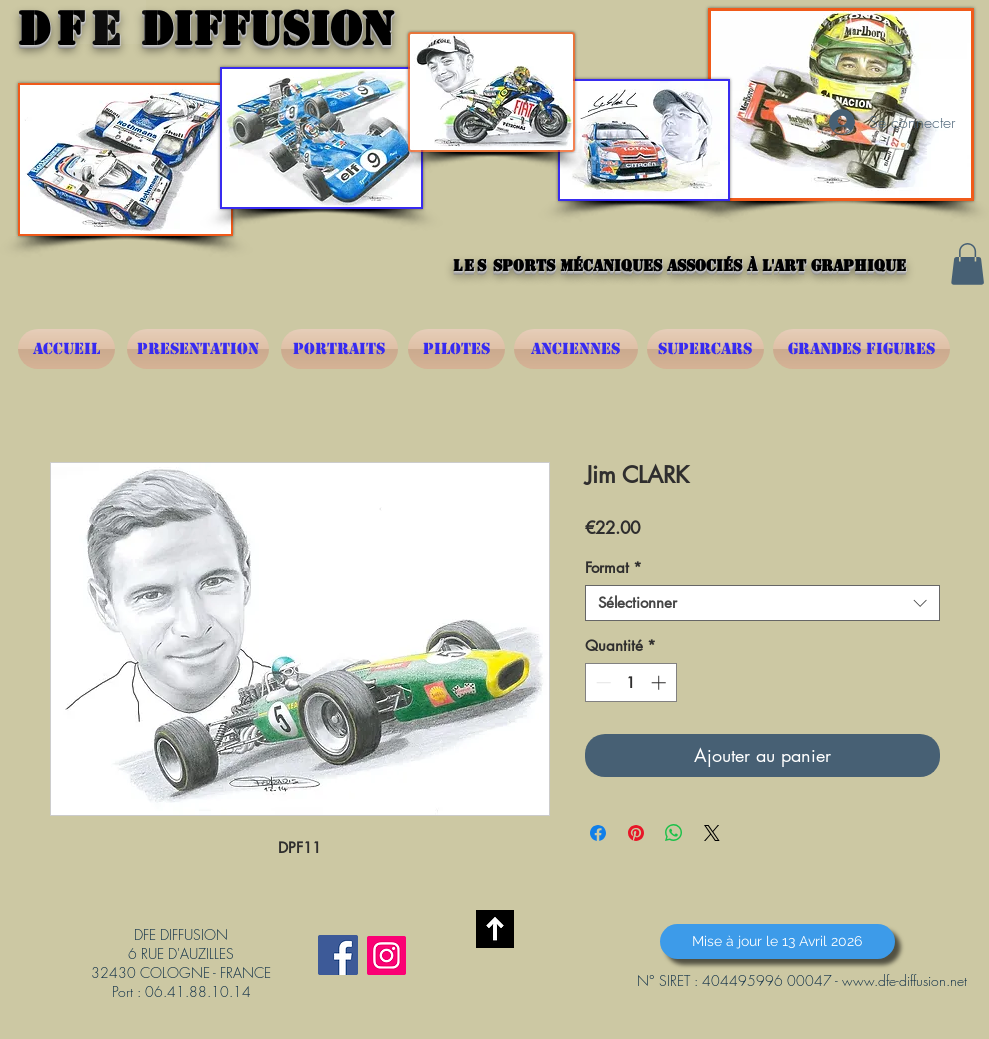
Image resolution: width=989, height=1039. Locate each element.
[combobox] (762, 603)
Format (613, 568)
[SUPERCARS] (705, 349)
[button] (967, 264)
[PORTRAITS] (339, 349)
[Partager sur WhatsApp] (674, 833)
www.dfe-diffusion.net (904, 980)
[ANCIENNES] (576, 349)
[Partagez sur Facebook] (598, 833)
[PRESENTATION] (198, 349)
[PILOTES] (456, 349)
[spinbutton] (630, 682)
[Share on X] (712, 833)
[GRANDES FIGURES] (861, 349)
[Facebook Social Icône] (338, 955)
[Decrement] (601, 682)
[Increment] (660, 682)
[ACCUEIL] (66, 349)
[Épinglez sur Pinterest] (636, 833)
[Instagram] (386, 955)
